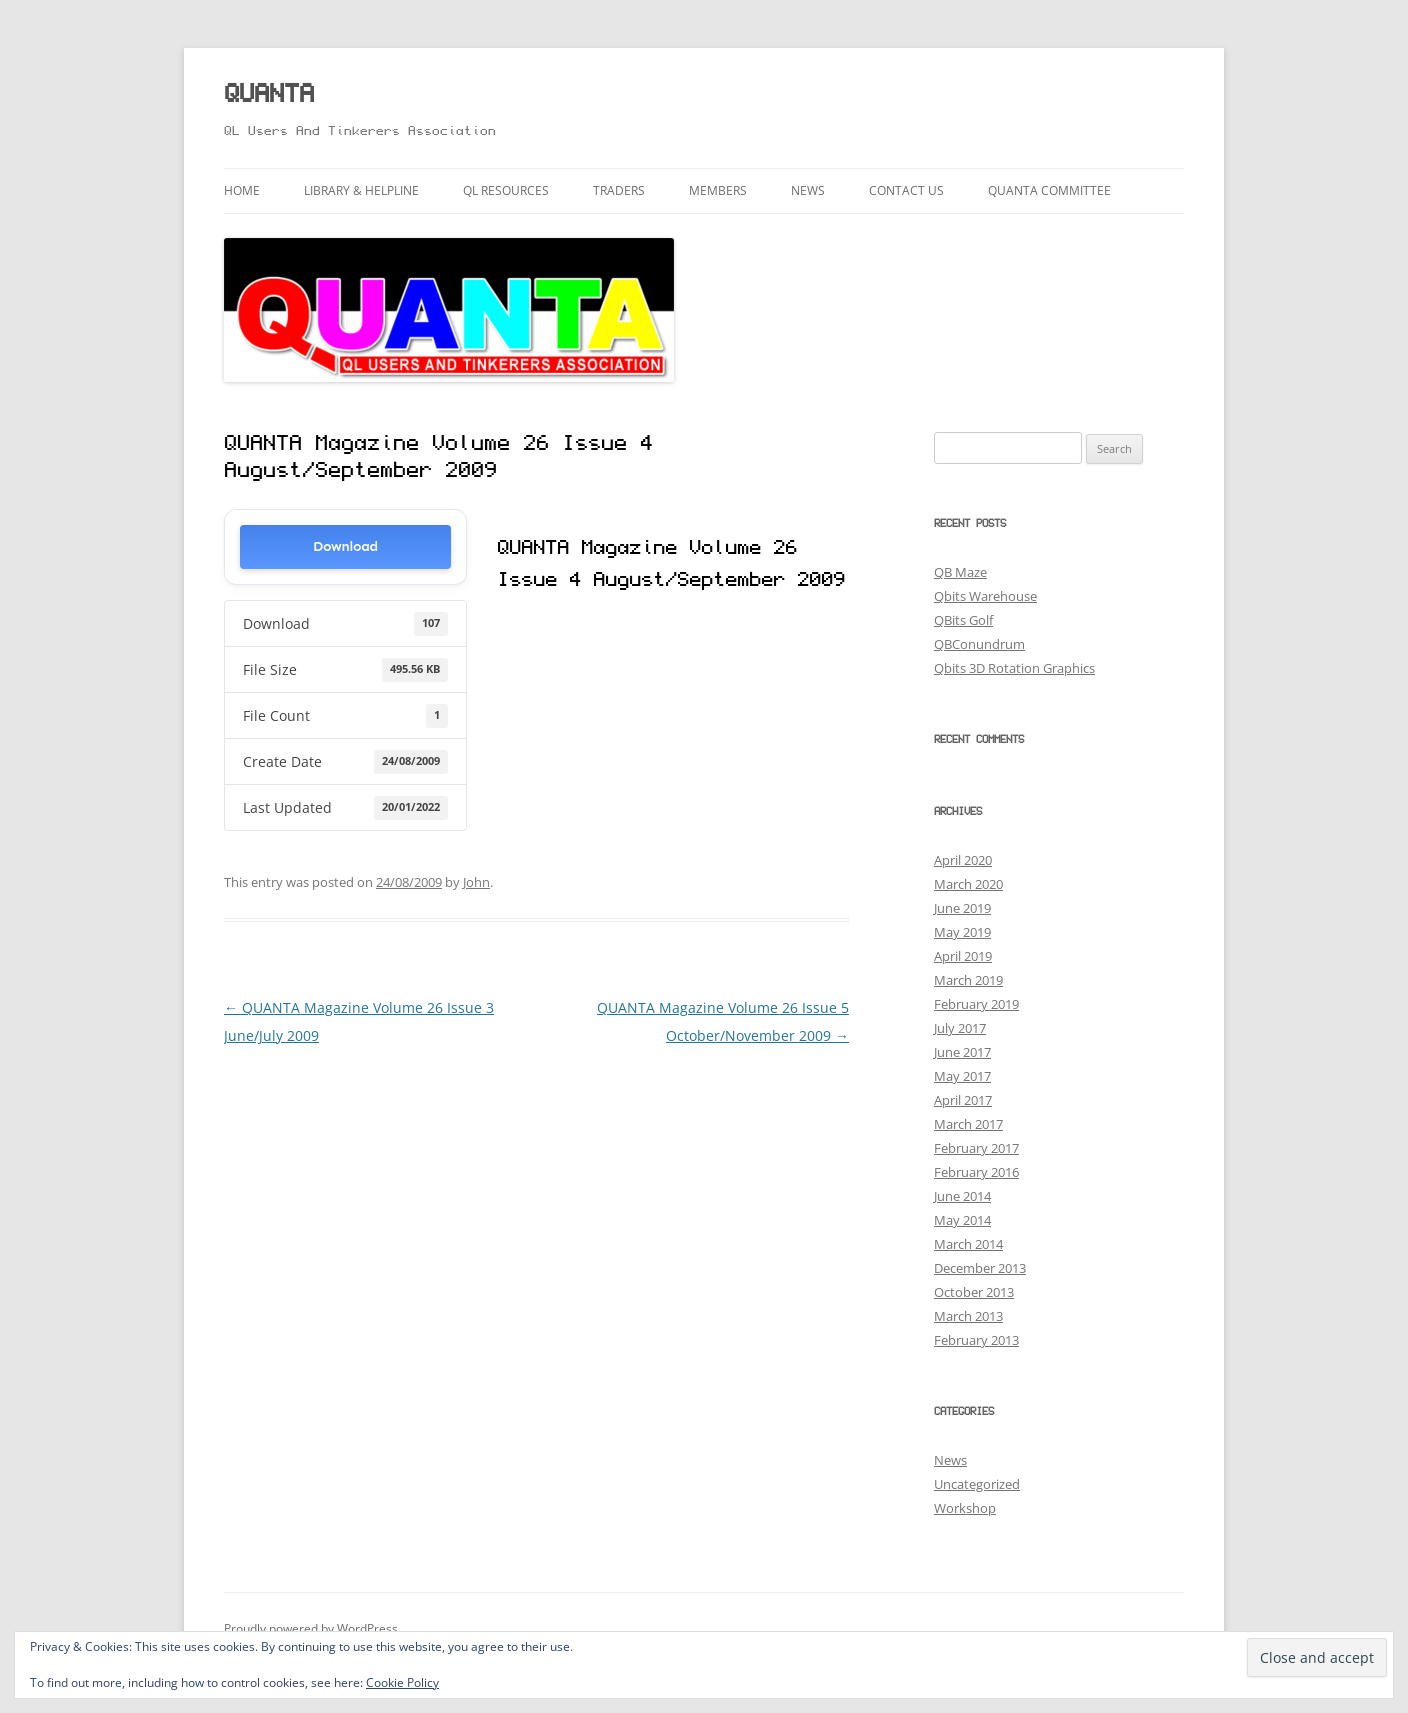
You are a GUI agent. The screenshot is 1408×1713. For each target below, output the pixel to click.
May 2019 (962, 932)
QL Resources (506, 190)
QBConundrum (979, 644)
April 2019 (963, 956)
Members (718, 190)
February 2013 (976, 1340)
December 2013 (980, 1268)
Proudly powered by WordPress (311, 1628)
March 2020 (968, 884)
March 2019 (968, 980)
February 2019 (976, 1004)
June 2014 (962, 1196)
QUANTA (269, 95)
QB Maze (960, 572)
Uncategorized (977, 1484)
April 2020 (963, 860)
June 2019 (962, 908)
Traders (619, 190)
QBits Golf (963, 620)
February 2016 (976, 1172)
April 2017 (963, 1100)
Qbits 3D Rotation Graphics (1014, 668)
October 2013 (974, 1292)
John (476, 882)
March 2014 (968, 1244)
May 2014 (962, 1220)
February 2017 (976, 1148)
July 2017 (960, 1028)
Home (242, 190)
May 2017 (962, 1076)
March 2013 (968, 1316)
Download (345, 546)
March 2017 (968, 1124)
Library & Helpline (361, 190)
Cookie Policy (402, 1682)
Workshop (965, 1508)
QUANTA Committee (1049, 190)
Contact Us (906, 190)
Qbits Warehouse (985, 596)
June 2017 (962, 1052)
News (808, 190)
